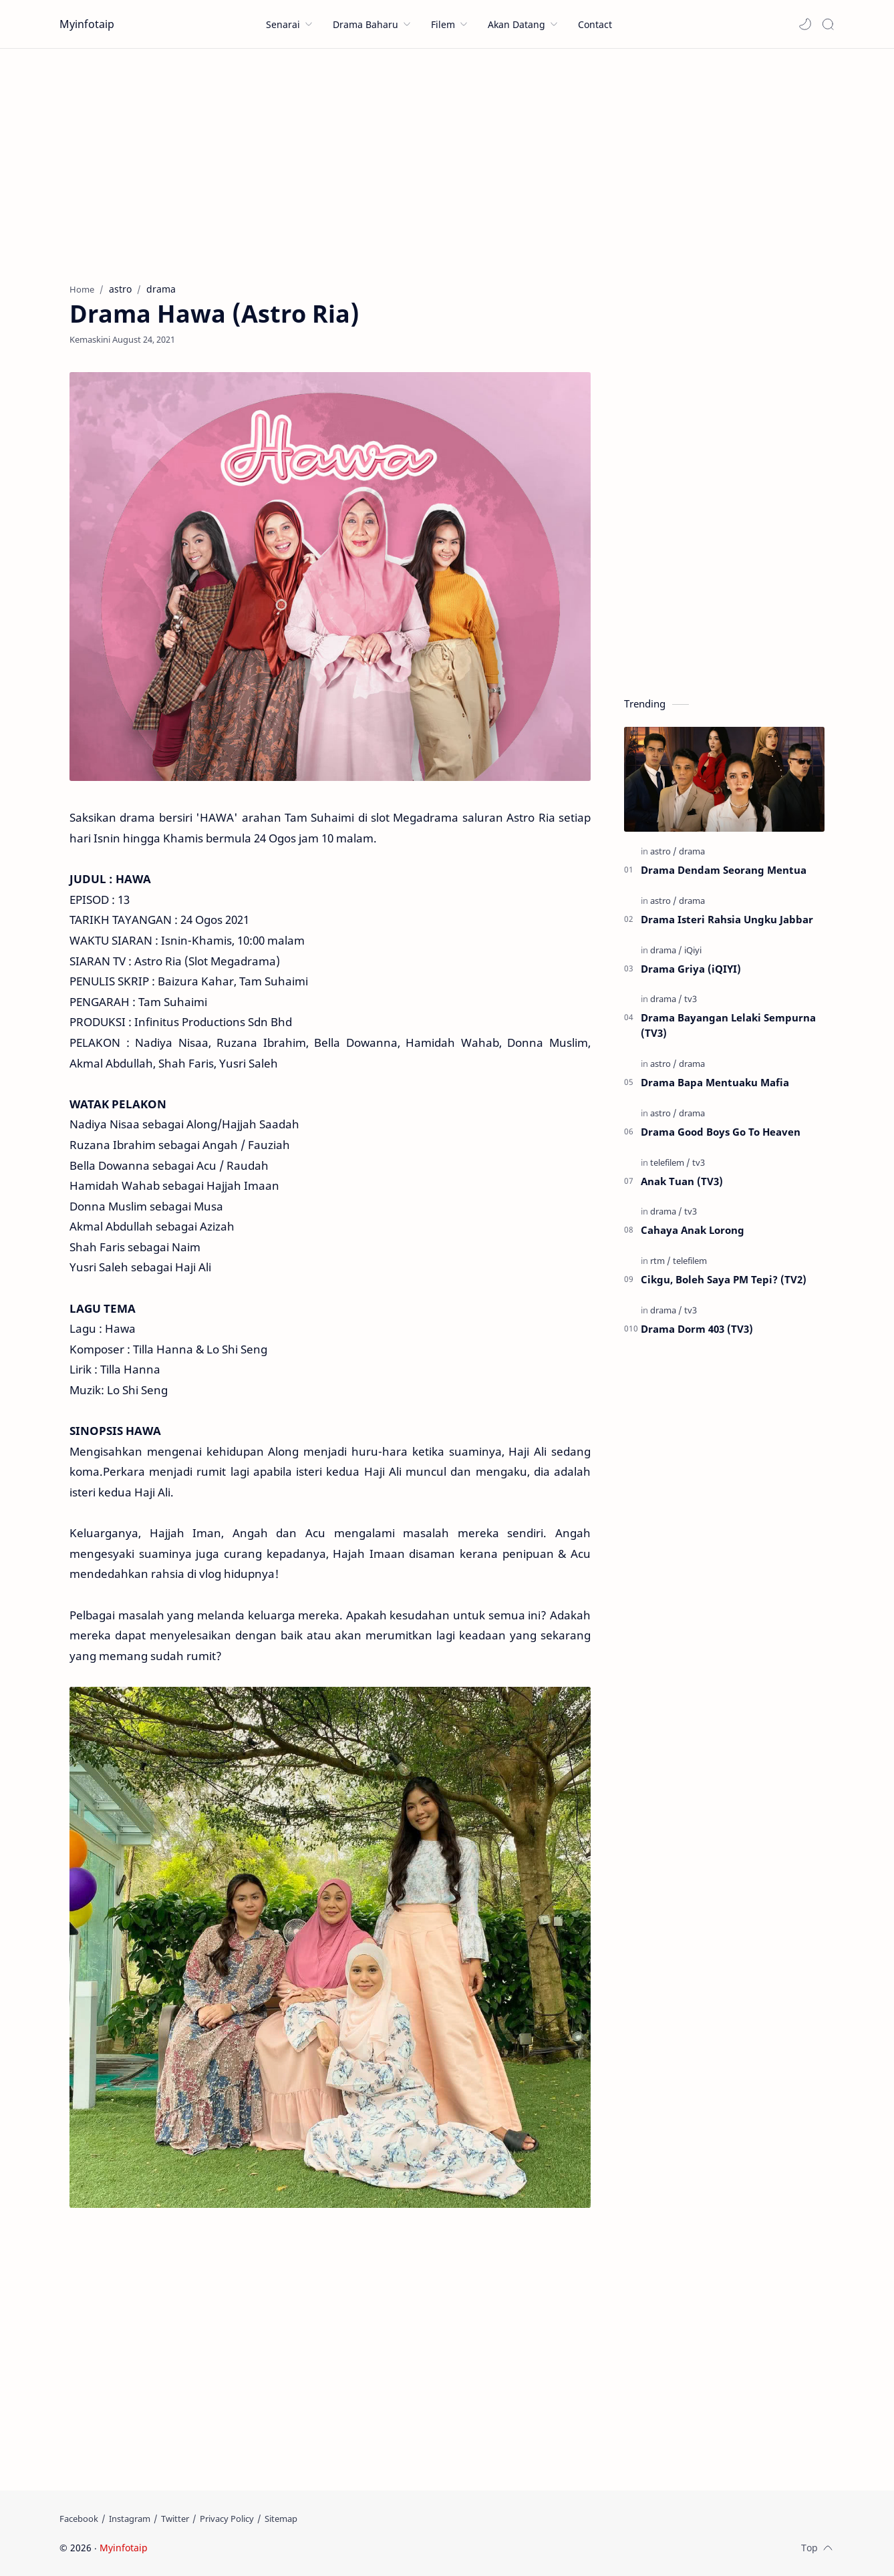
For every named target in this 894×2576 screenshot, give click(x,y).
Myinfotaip (86, 24)
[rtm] (660, 1261)
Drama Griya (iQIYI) (691, 968)
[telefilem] (670, 1162)
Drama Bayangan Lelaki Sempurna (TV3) (728, 1025)
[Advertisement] (447, 162)
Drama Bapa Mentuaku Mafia (715, 1082)
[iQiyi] (693, 950)
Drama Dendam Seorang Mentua (723, 869)
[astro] (663, 851)
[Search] (828, 24)
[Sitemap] (281, 2518)
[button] (805, 24)
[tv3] (690, 999)
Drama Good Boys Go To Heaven (720, 1131)
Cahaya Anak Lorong (692, 1230)
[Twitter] (175, 2518)
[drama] (692, 851)
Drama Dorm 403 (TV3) (697, 1328)
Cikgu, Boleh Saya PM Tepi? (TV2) (723, 1279)
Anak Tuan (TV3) (682, 1181)
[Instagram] (129, 2518)
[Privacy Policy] (227, 2518)
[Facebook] (78, 2518)
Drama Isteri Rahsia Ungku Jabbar (727, 919)
